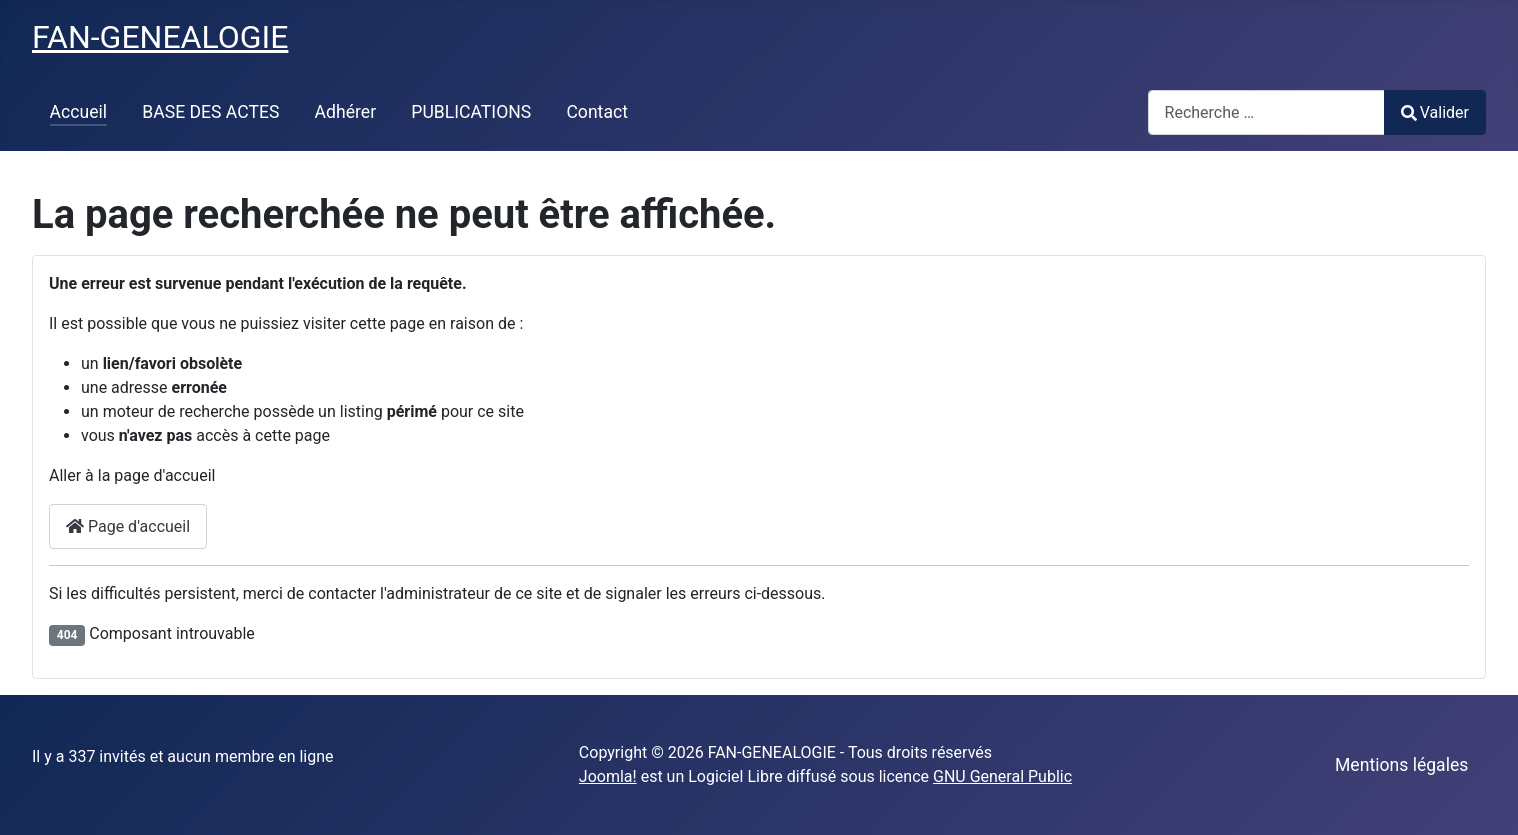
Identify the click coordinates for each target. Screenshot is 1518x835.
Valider (1435, 112)
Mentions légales (1401, 765)
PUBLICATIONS (471, 112)
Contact (597, 112)
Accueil (78, 112)
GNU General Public (1002, 776)
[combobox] (1266, 112)
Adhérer (346, 112)
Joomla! (608, 776)
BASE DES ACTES (210, 112)
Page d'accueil (128, 526)
